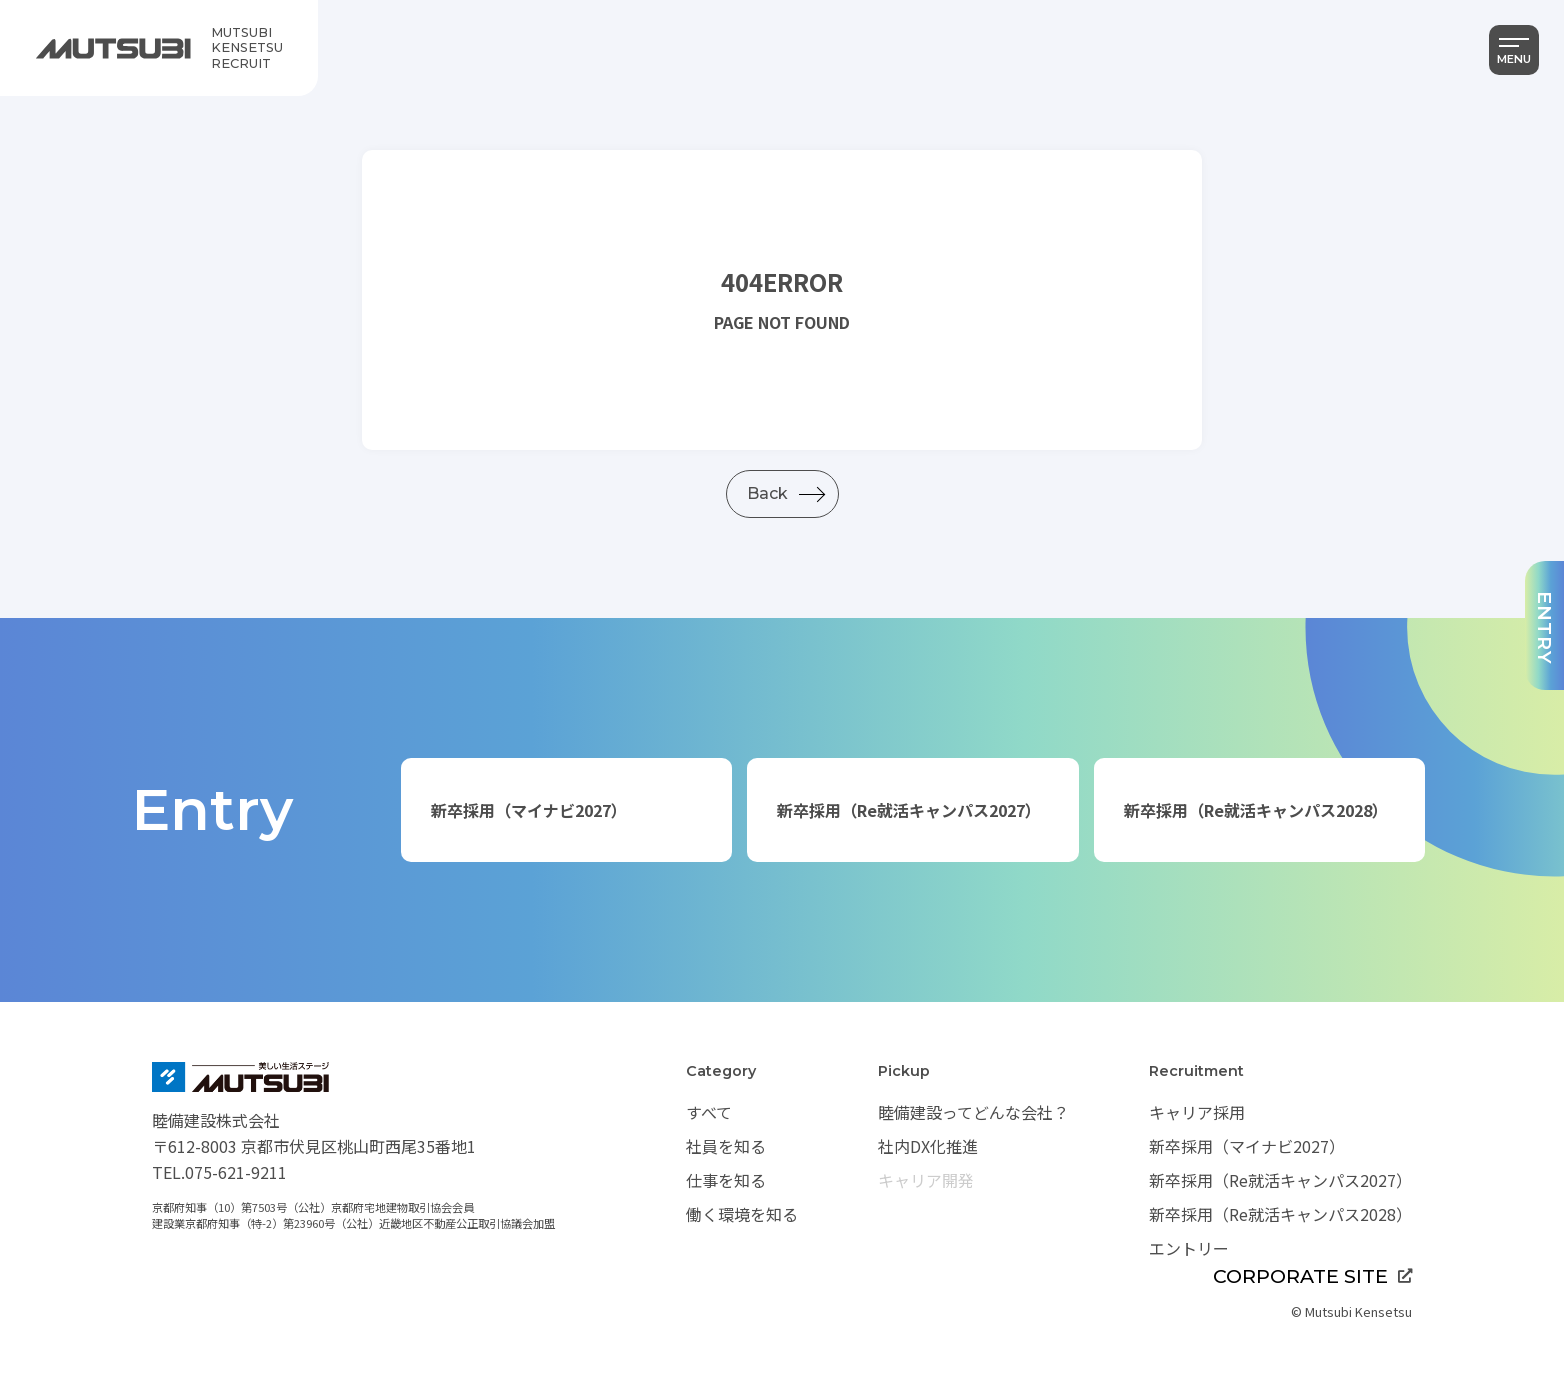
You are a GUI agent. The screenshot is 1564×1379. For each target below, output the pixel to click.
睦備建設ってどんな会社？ (973, 1112)
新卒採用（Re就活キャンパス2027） (909, 810)
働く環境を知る (742, 1214)
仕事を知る (726, 1180)
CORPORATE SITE (1312, 1276)
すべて (709, 1112)
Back (767, 493)
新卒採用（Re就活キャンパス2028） (1256, 810)
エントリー (1189, 1248)
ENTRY (1545, 628)
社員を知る (726, 1146)
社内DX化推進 (928, 1146)
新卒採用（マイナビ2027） (529, 810)
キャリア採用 (1197, 1112)
